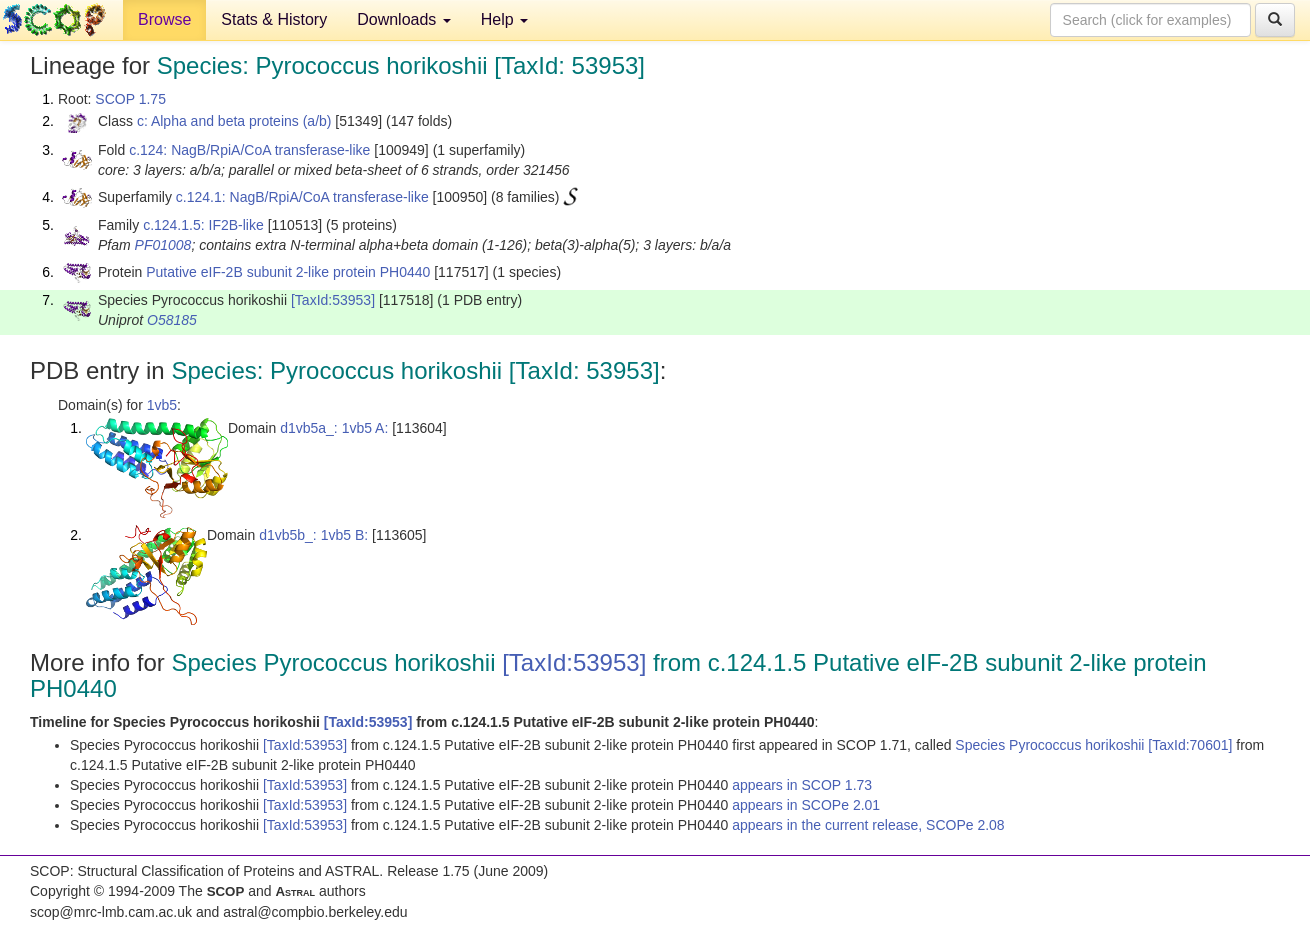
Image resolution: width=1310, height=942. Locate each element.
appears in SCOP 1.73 (802, 785)
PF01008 (163, 245)
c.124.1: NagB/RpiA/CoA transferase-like (302, 197)
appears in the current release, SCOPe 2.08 (868, 825)
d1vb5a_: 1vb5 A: (334, 428)
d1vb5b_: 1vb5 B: (313, 535)
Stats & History (274, 19)
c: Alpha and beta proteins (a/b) (234, 121)
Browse (164, 19)
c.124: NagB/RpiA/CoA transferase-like (249, 150)
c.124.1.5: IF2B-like (203, 225)
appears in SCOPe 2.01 (806, 805)
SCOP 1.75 (130, 99)
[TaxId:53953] (333, 300)
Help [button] (504, 19)
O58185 (172, 320)
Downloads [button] (404, 19)
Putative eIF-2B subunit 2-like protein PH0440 (288, 272)
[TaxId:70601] (1190, 745)
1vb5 (162, 405)
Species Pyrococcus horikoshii (1051, 745)
